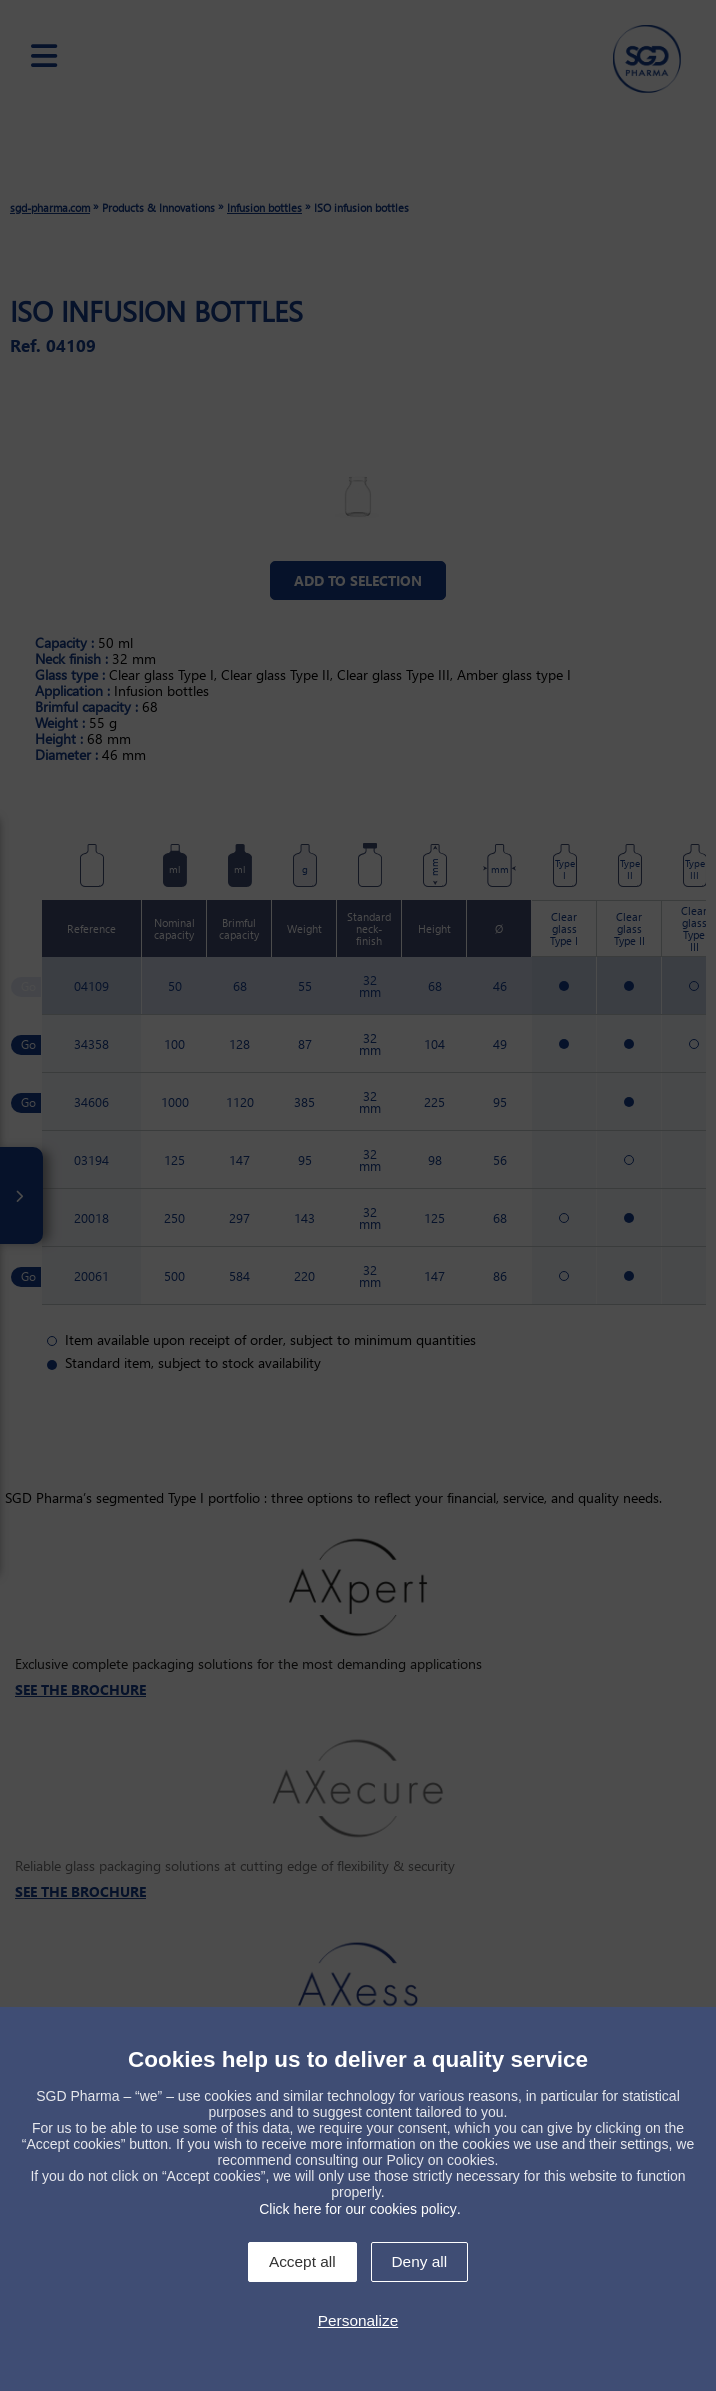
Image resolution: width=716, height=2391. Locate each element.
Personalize (358, 2320)
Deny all (420, 2261)
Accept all (302, 2261)
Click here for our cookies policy (358, 2209)
